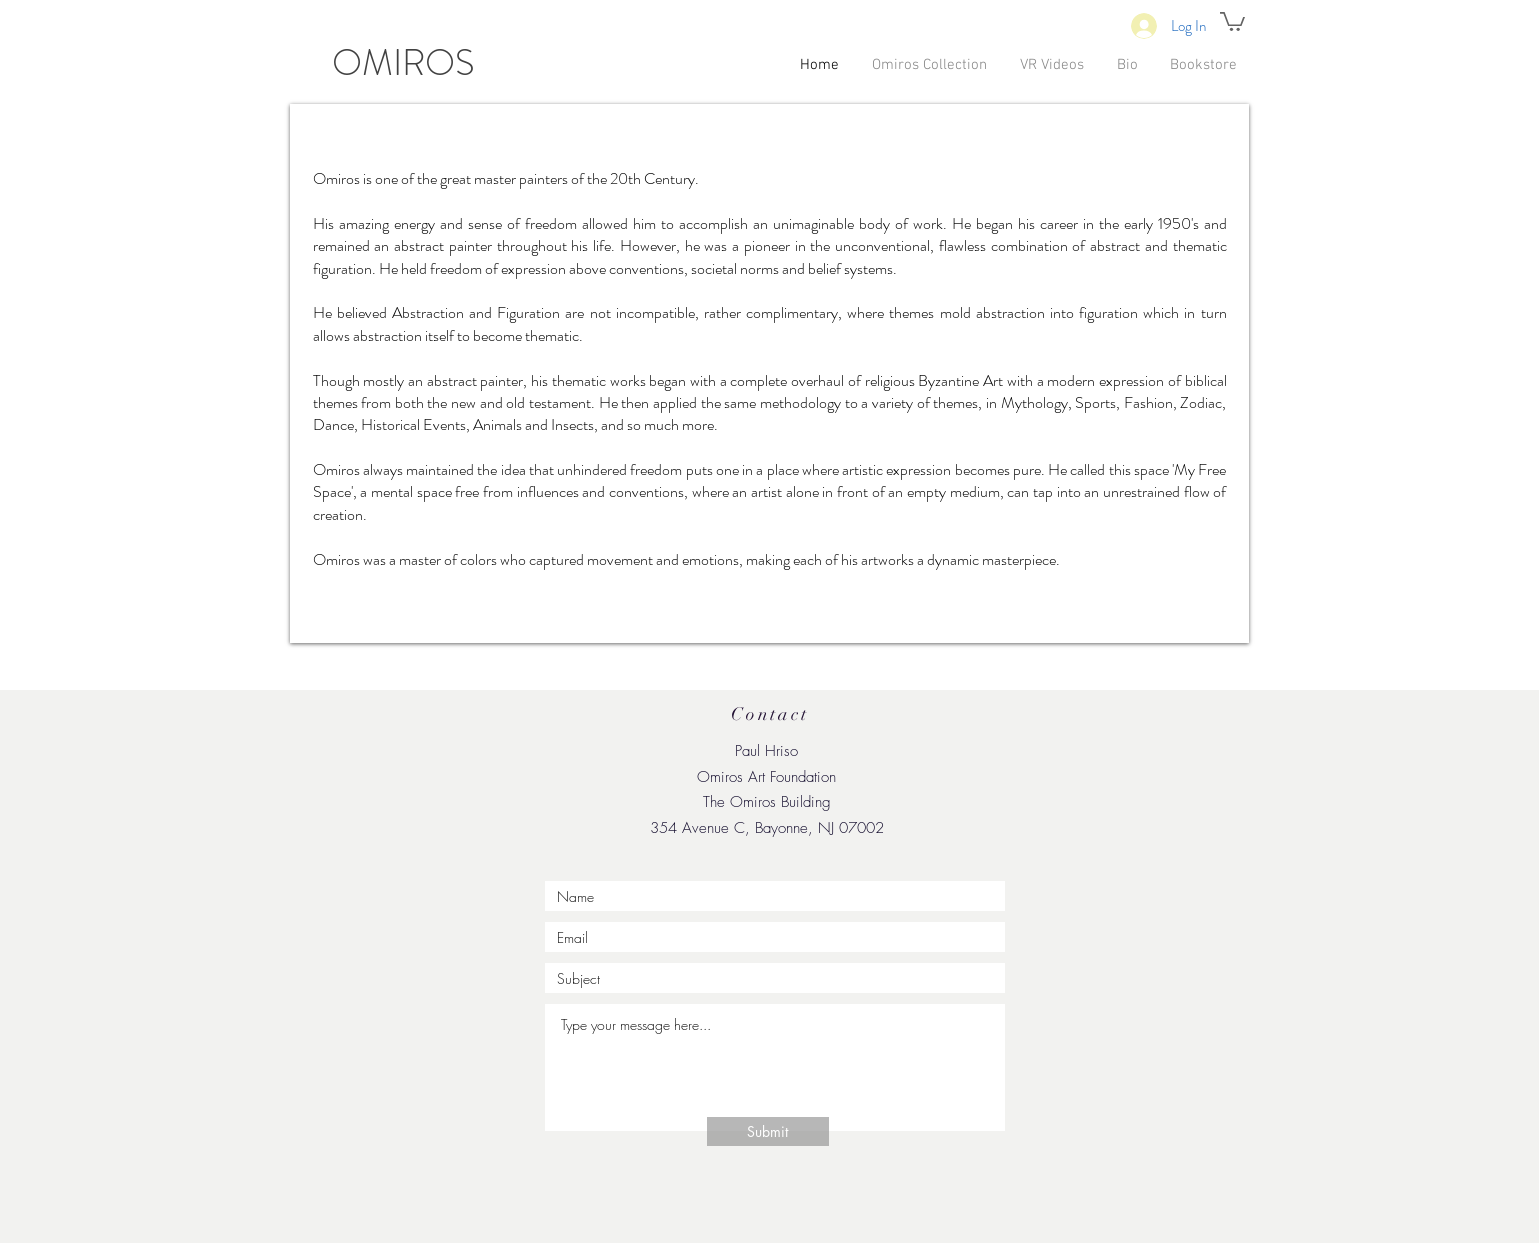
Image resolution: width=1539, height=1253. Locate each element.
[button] (1232, 20)
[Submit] (768, 1131)
